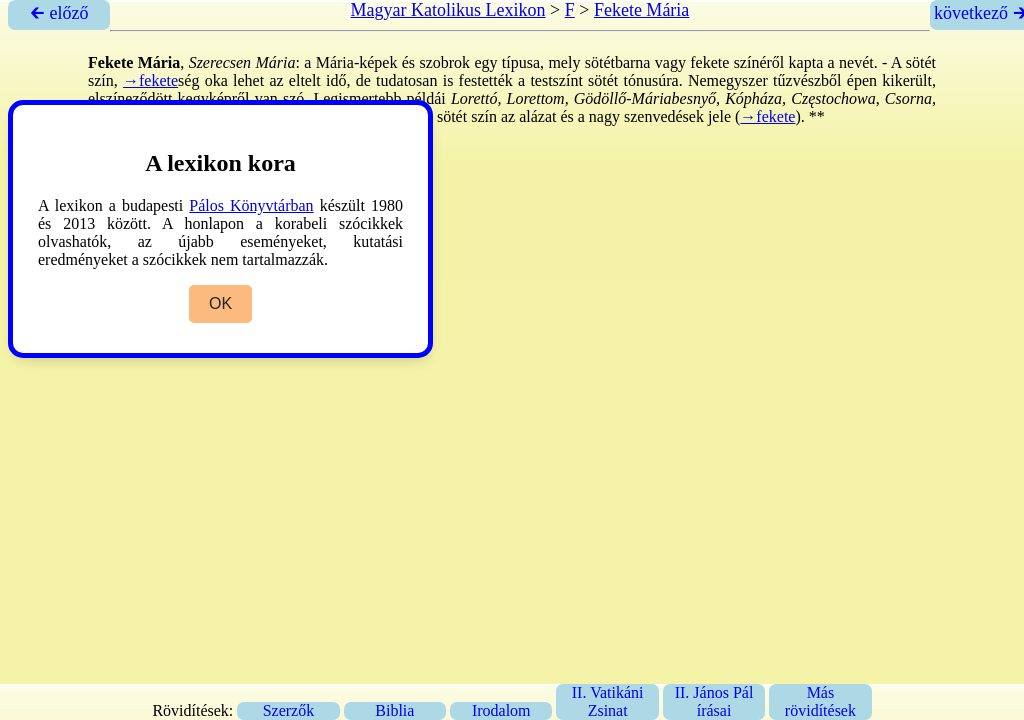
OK (220, 303)
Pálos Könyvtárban (251, 205)
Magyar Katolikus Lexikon (448, 10)
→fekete (150, 80)
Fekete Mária (641, 10)
